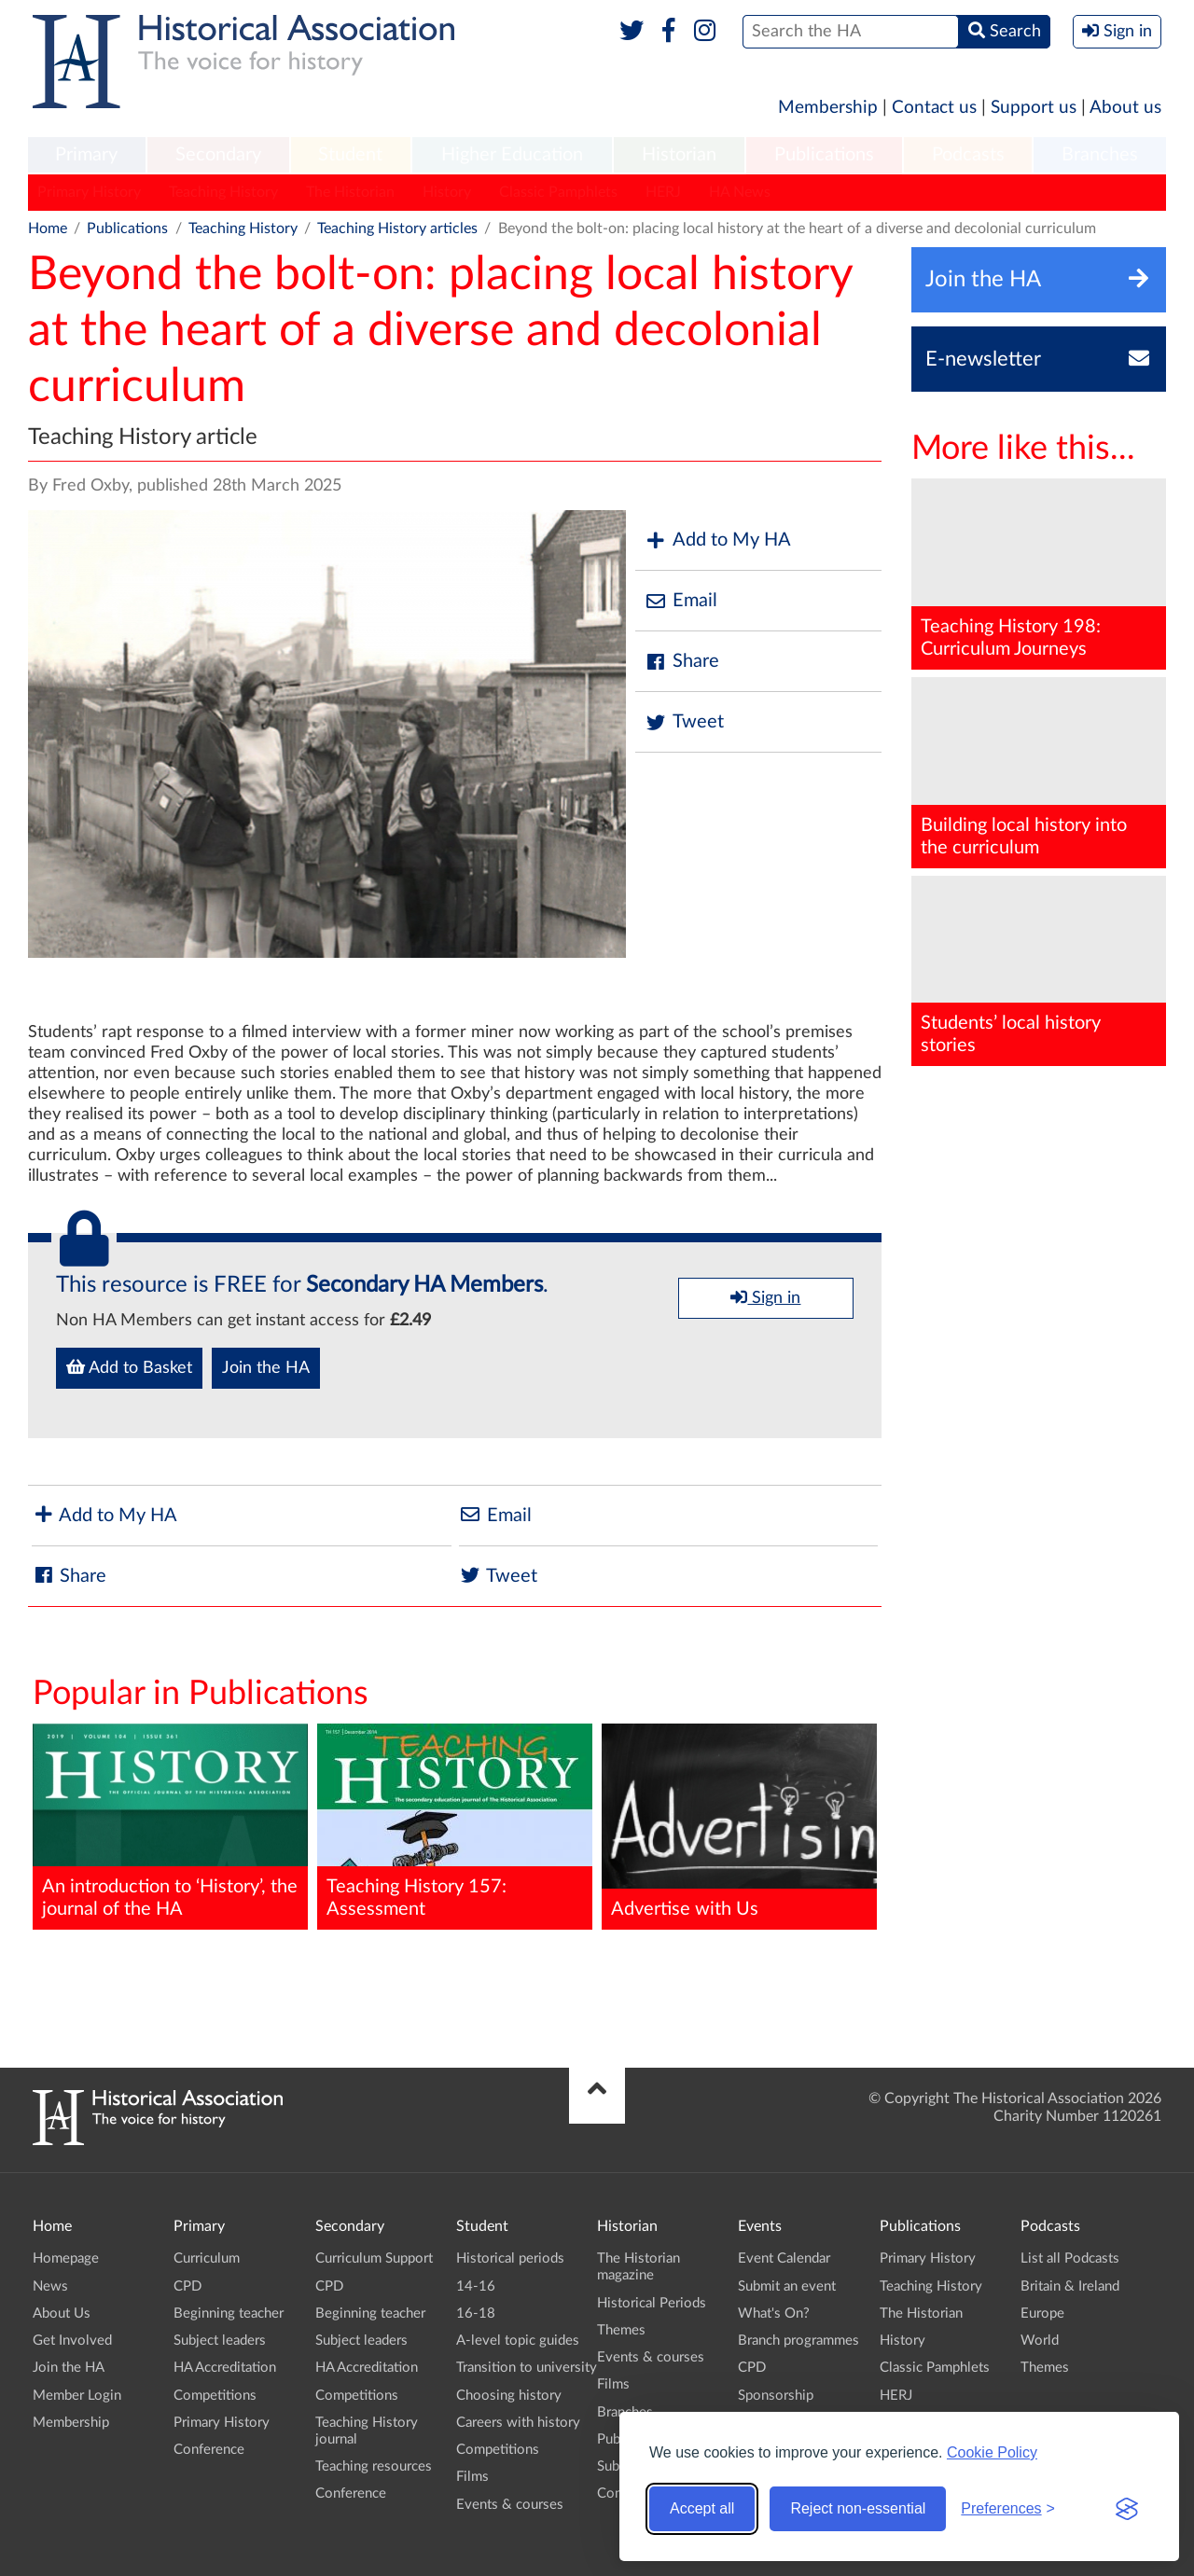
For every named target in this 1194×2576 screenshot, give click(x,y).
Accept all (702, 2508)
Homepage (66, 2258)
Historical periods (510, 2258)
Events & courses (509, 2505)
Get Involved (72, 2340)
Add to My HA (718, 540)
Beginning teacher (229, 2313)
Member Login (77, 2396)
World (1039, 2340)
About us (1125, 108)
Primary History (89, 192)
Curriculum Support (374, 2258)
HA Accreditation (225, 2368)
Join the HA (266, 1368)
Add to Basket (129, 1367)
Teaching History (223, 192)
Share (682, 662)
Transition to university (526, 2368)
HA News (740, 192)
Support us (1033, 108)
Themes (621, 2330)
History (447, 192)
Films (472, 2477)
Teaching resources (373, 2466)
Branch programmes (798, 2340)
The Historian (350, 192)
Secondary (218, 154)
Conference (209, 2450)
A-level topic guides (517, 2340)
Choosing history (509, 2396)
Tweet (684, 722)
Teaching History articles (397, 228)
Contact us (934, 108)
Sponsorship (775, 2396)
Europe (1042, 2313)
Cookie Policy (992, 2452)
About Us (61, 2313)
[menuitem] (86, 155)
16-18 (475, 2313)
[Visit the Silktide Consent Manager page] (1126, 2508)
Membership (828, 108)
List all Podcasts (1069, 2258)
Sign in (765, 1297)
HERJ (663, 192)
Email (681, 601)
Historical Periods (651, 2303)
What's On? (774, 2313)
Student (350, 154)
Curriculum (207, 2258)
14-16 (475, 2286)
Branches (1100, 154)
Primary (86, 154)
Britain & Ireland (1069, 2286)
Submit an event (787, 2286)
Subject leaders (220, 2340)
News (50, 2286)
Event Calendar (784, 2258)
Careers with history (518, 2423)
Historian (679, 154)
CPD (187, 2286)
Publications (824, 154)
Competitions (215, 2396)
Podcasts (968, 154)
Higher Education (512, 154)
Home (47, 228)
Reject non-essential (857, 2508)
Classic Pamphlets (558, 192)
